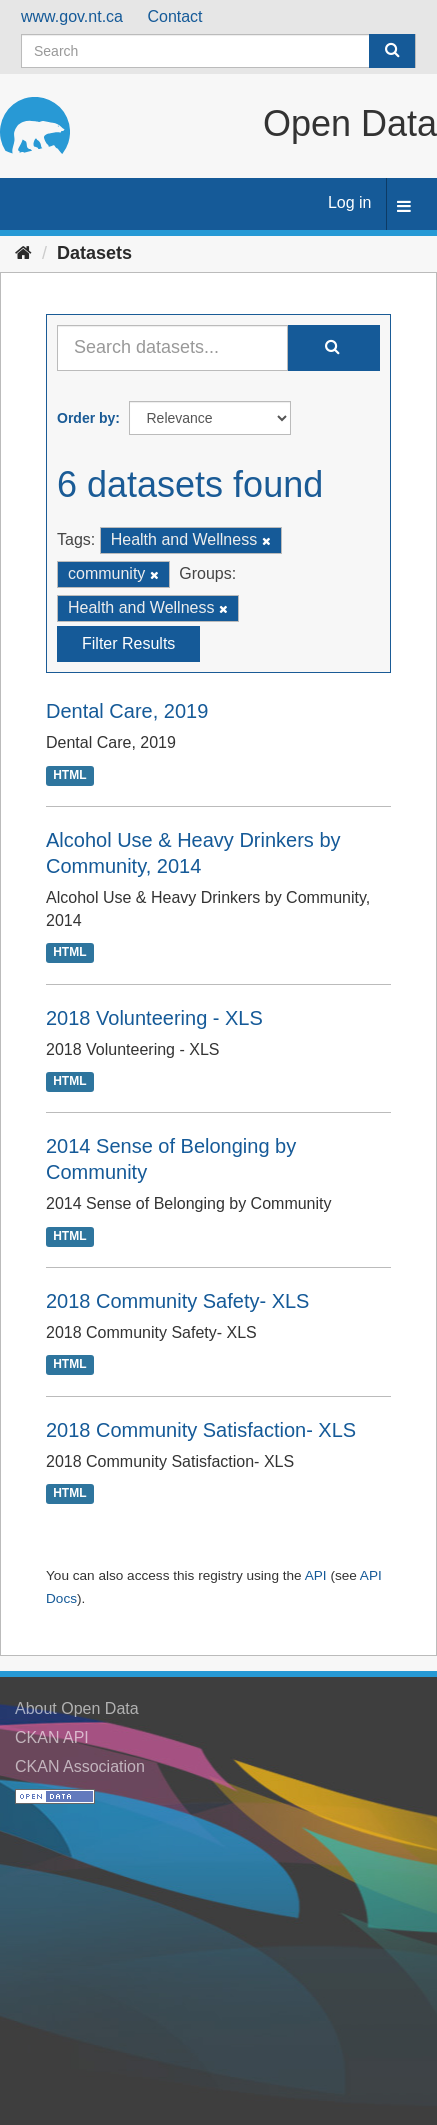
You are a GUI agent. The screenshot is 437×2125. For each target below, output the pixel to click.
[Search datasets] (218, 51)
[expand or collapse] (404, 207)
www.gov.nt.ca (72, 16)
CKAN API (52, 1737)
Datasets (94, 253)
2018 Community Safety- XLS (177, 1301)
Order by (86, 418)
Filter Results (128, 643)
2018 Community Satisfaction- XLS (201, 1430)
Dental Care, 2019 (127, 711)
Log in (350, 202)
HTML (69, 775)
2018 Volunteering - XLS (154, 1018)
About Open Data (77, 1708)
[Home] (23, 253)
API (316, 1575)
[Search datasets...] (172, 348)
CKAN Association (80, 1766)
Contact (174, 16)
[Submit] (392, 51)
